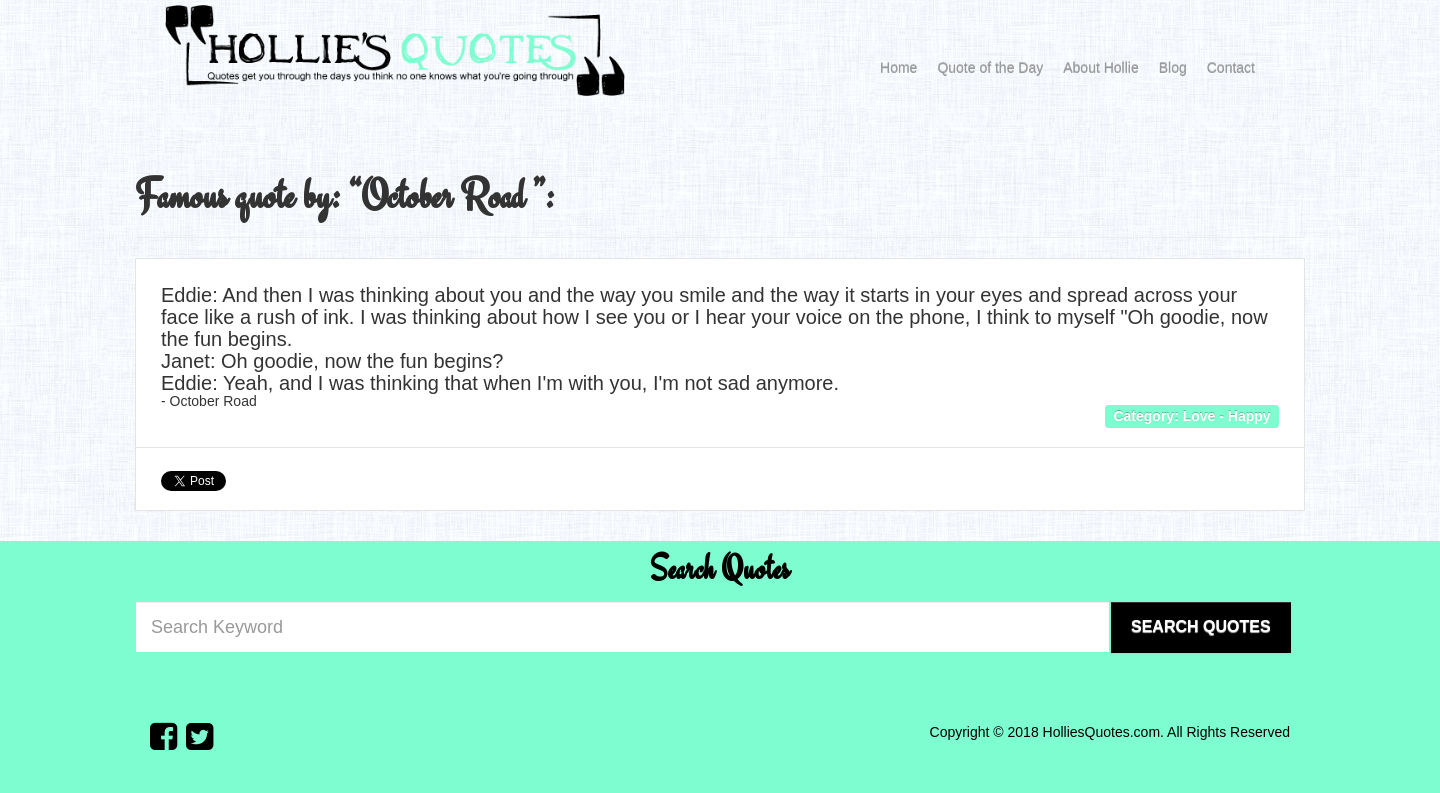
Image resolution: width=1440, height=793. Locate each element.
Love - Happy (1227, 415)
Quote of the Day (990, 68)
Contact (1231, 68)
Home (898, 68)
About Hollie (1101, 68)
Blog (1173, 68)
